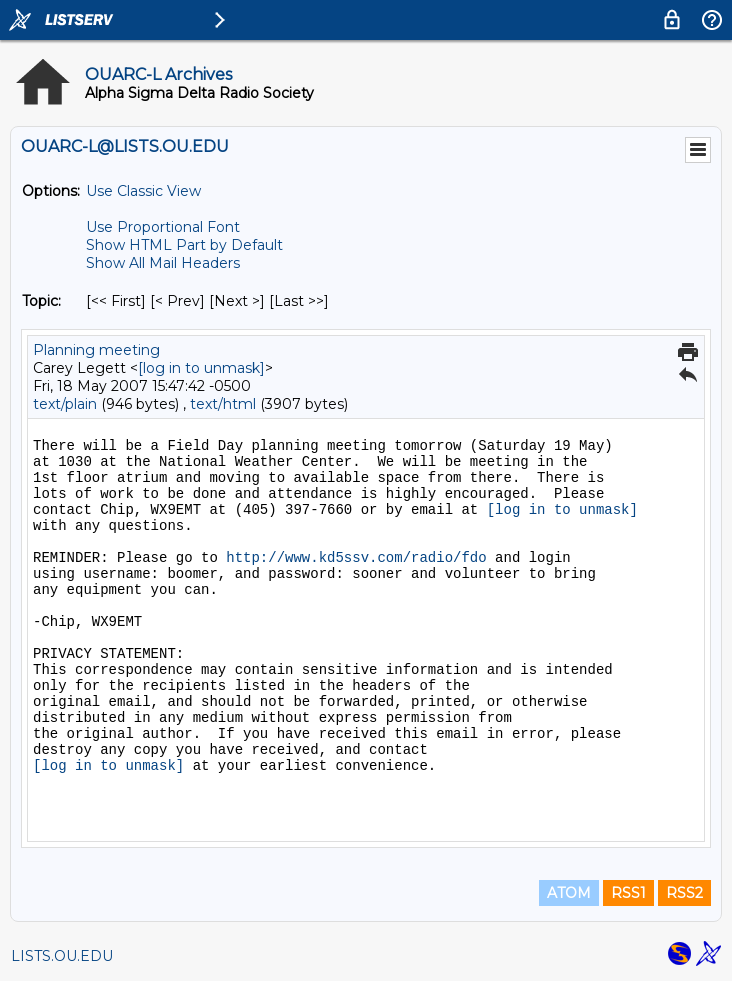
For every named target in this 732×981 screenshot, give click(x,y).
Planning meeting (96, 350)
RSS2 (684, 893)
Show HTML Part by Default (184, 245)
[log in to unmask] (201, 368)
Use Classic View (143, 191)
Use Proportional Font (163, 227)
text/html (223, 404)
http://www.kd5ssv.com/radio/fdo (356, 558)
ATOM (569, 893)
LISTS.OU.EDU (62, 956)
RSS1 (628, 893)
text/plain (65, 404)
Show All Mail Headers (163, 263)
